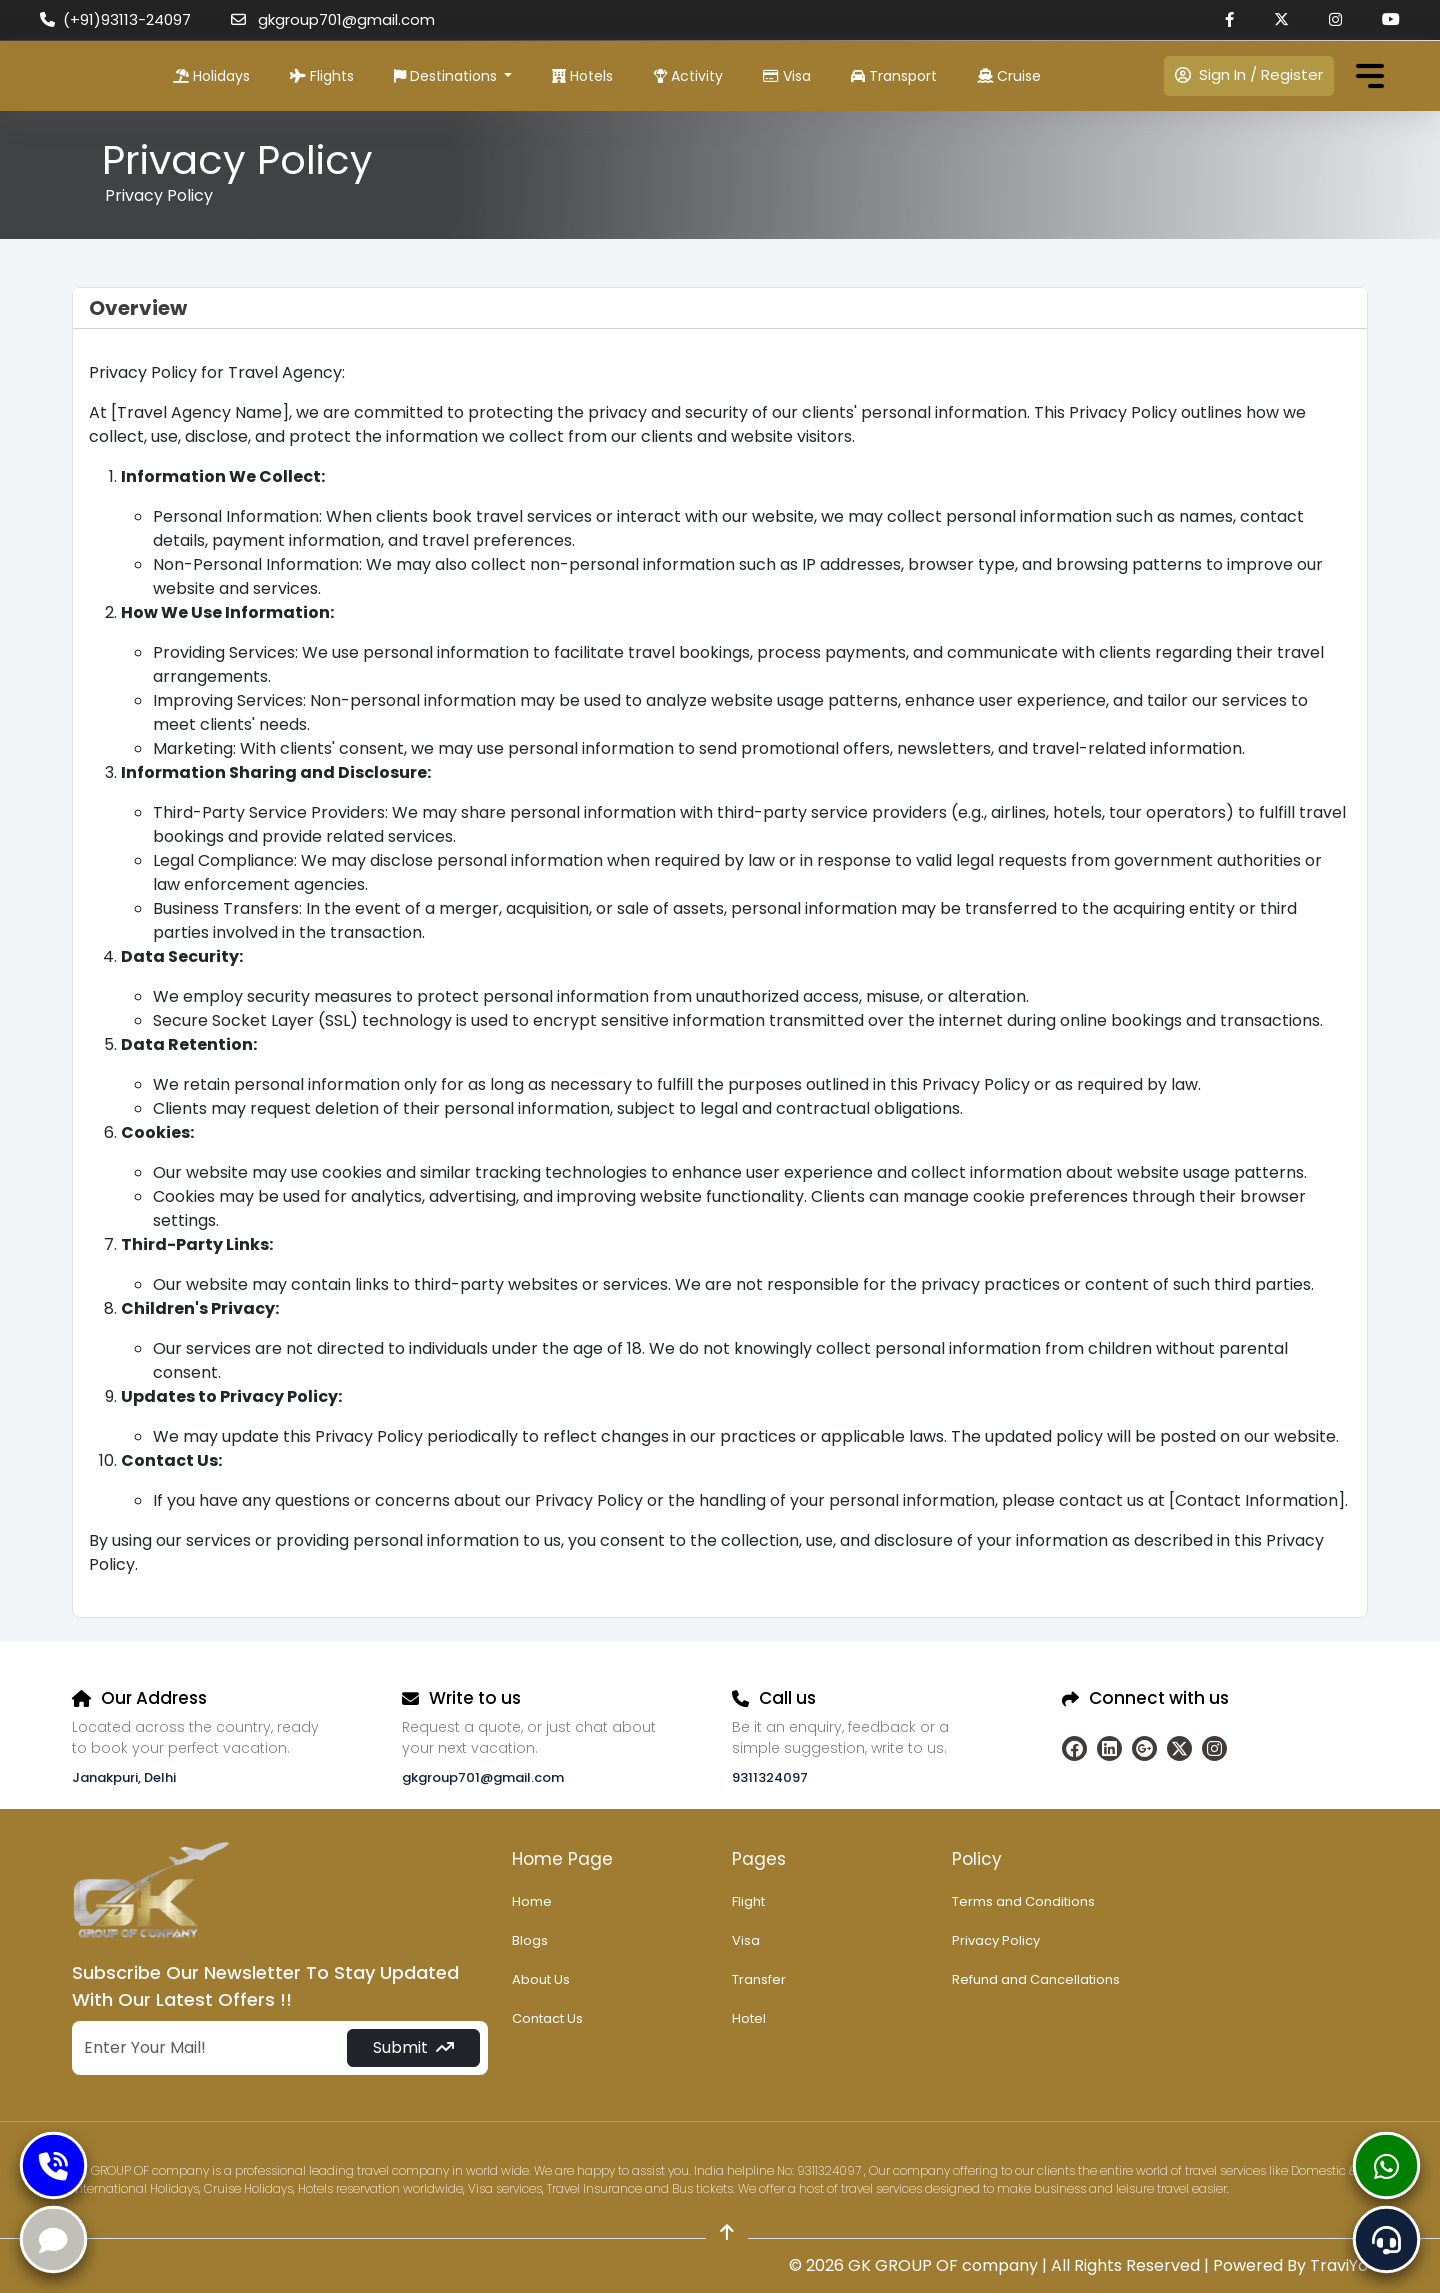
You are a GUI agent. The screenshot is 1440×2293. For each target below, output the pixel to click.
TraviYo (1339, 2265)
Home (532, 1901)
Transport (894, 76)
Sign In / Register (1249, 74)
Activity (688, 76)
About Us (541, 1979)
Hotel (749, 2018)
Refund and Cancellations (1036, 1979)
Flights (322, 76)
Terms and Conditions (1023, 1901)
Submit (413, 2047)
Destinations (447, 76)
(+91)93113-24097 (115, 19)
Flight (748, 1901)
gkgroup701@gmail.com (333, 19)
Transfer (759, 1979)
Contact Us (547, 2018)
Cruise (1009, 76)
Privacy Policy (996, 1940)
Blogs (530, 1940)
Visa (787, 76)
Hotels (582, 76)
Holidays (211, 76)
